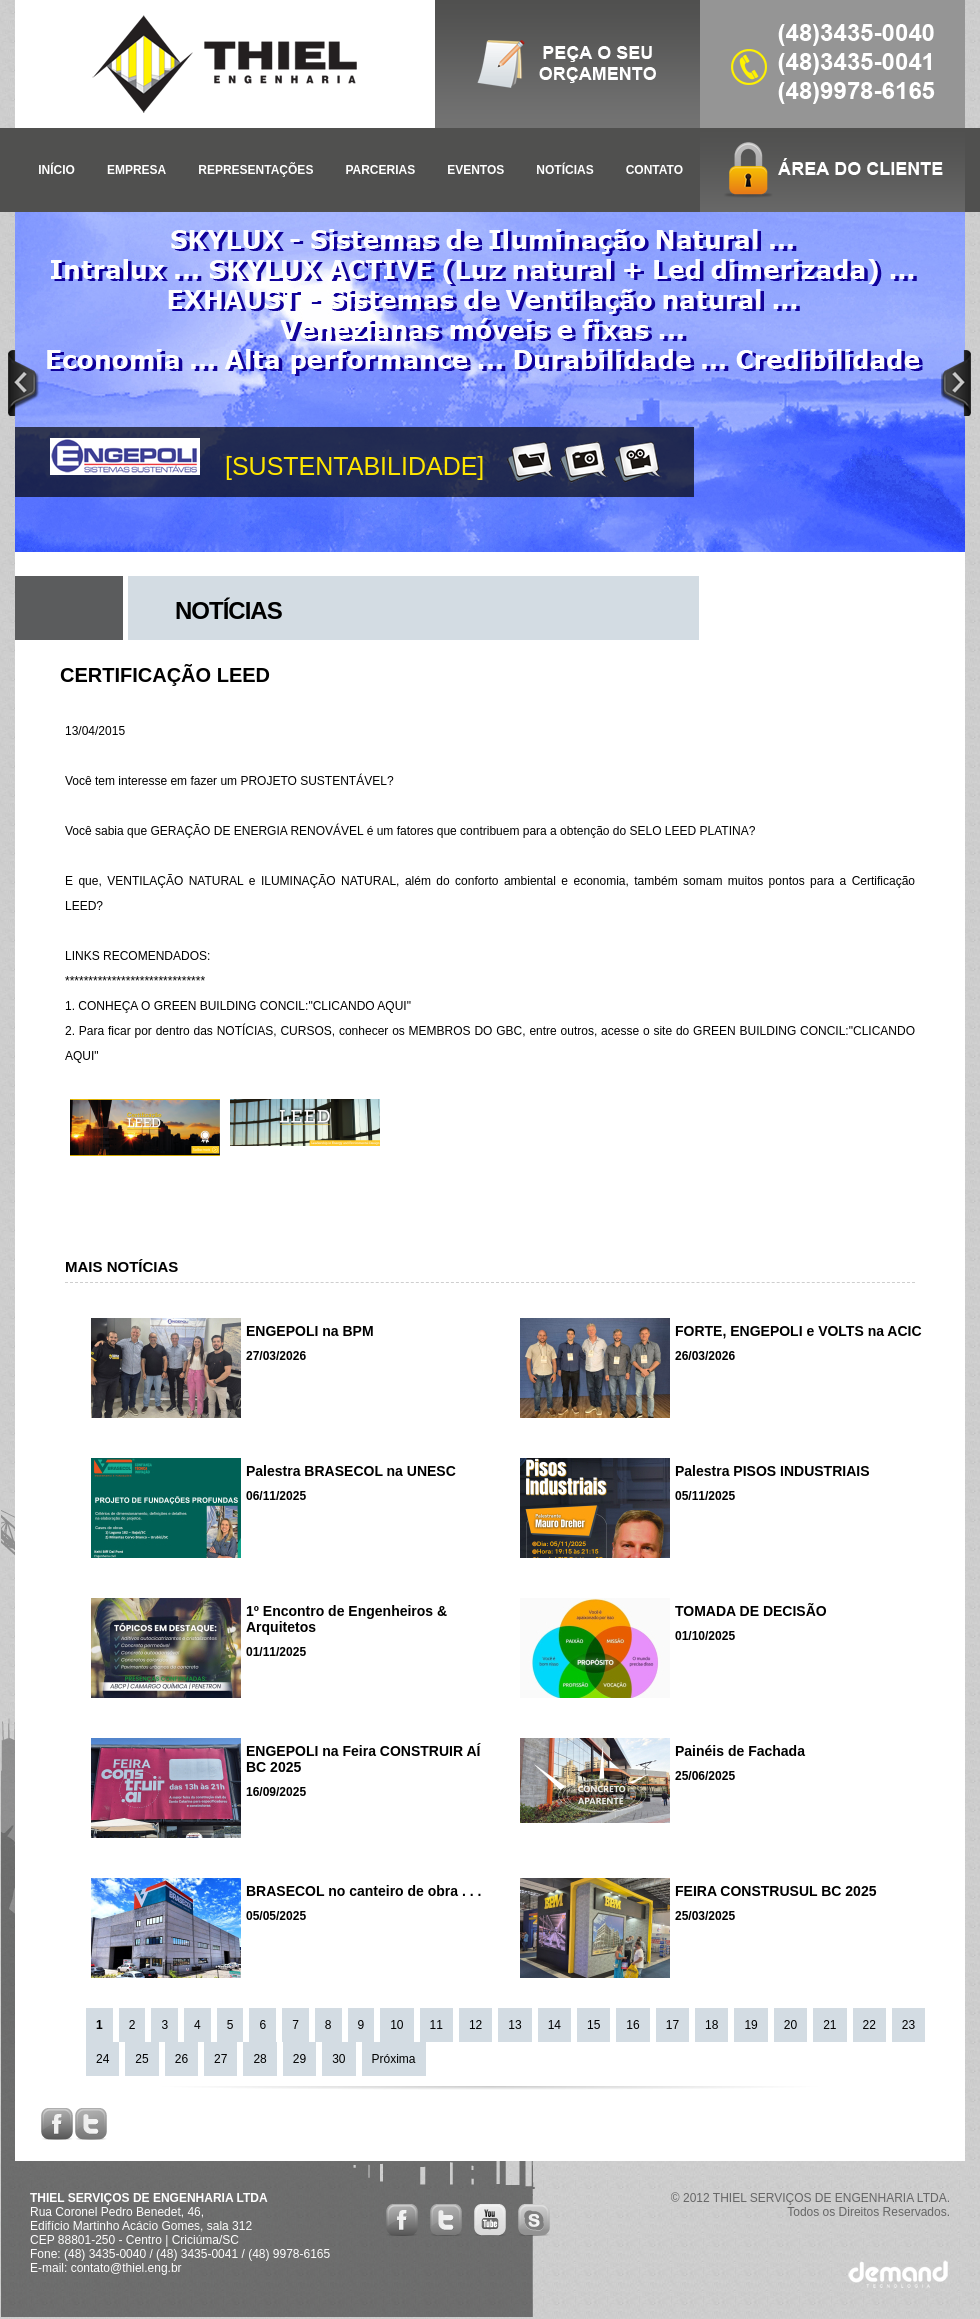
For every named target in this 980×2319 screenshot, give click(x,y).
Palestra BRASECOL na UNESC (351, 1471)
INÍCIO (56, 170)
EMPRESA (136, 170)
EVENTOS (475, 170)
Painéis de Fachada (740, 1751)
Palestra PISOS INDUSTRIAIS (772, 1471)
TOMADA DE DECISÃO (751, 1611)
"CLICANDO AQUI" (359, 1006)
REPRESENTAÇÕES (255, 170)
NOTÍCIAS (564, 170)
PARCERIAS (380, 170)
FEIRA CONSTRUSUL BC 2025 (775, 1891)
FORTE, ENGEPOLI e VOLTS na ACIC (798, 1331)
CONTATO (654, 170)
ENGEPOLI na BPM (310, 1331)
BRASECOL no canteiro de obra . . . (363, 1891)
